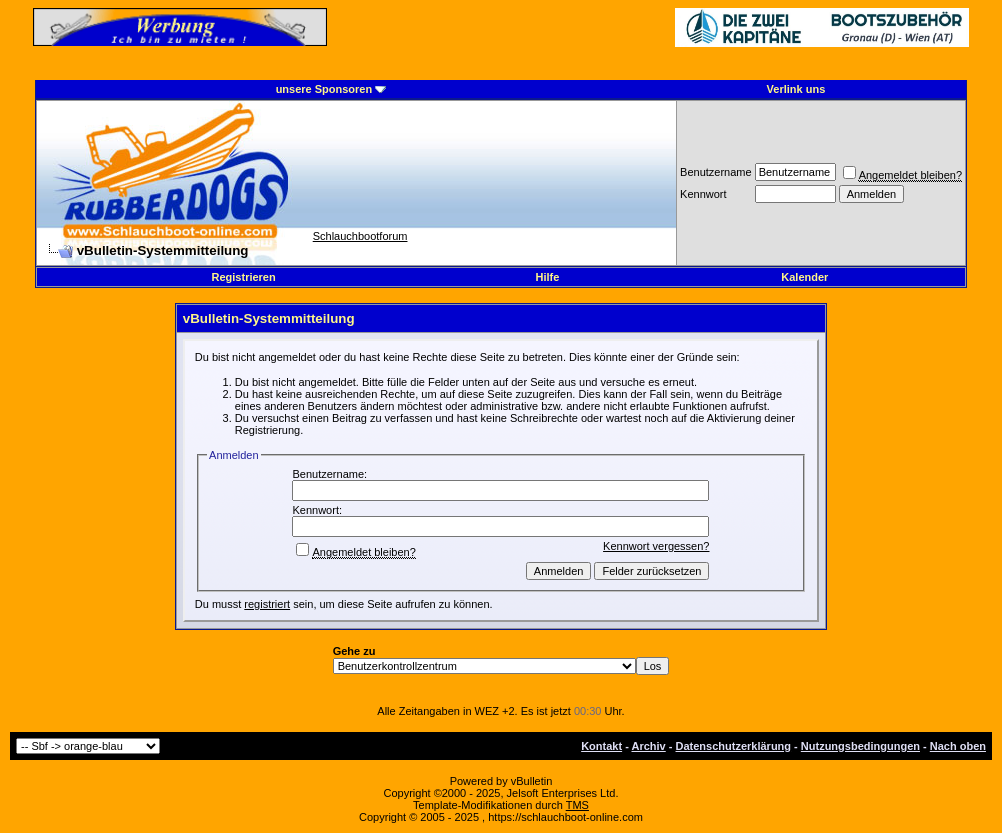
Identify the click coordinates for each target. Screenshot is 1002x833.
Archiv (648, 746)
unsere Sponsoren (324, 89)
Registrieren (244, 277)
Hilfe (548, 277)
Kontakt (601, 746)
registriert (267, 604)
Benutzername (716, 172)
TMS (577, 805)
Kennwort (703, 194)
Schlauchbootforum (360, 236)
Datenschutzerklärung (734, 746)
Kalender (804, 277)
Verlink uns (796, 89)
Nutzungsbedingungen (860, 746)
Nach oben (958, 746)
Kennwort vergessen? (656, 546)
